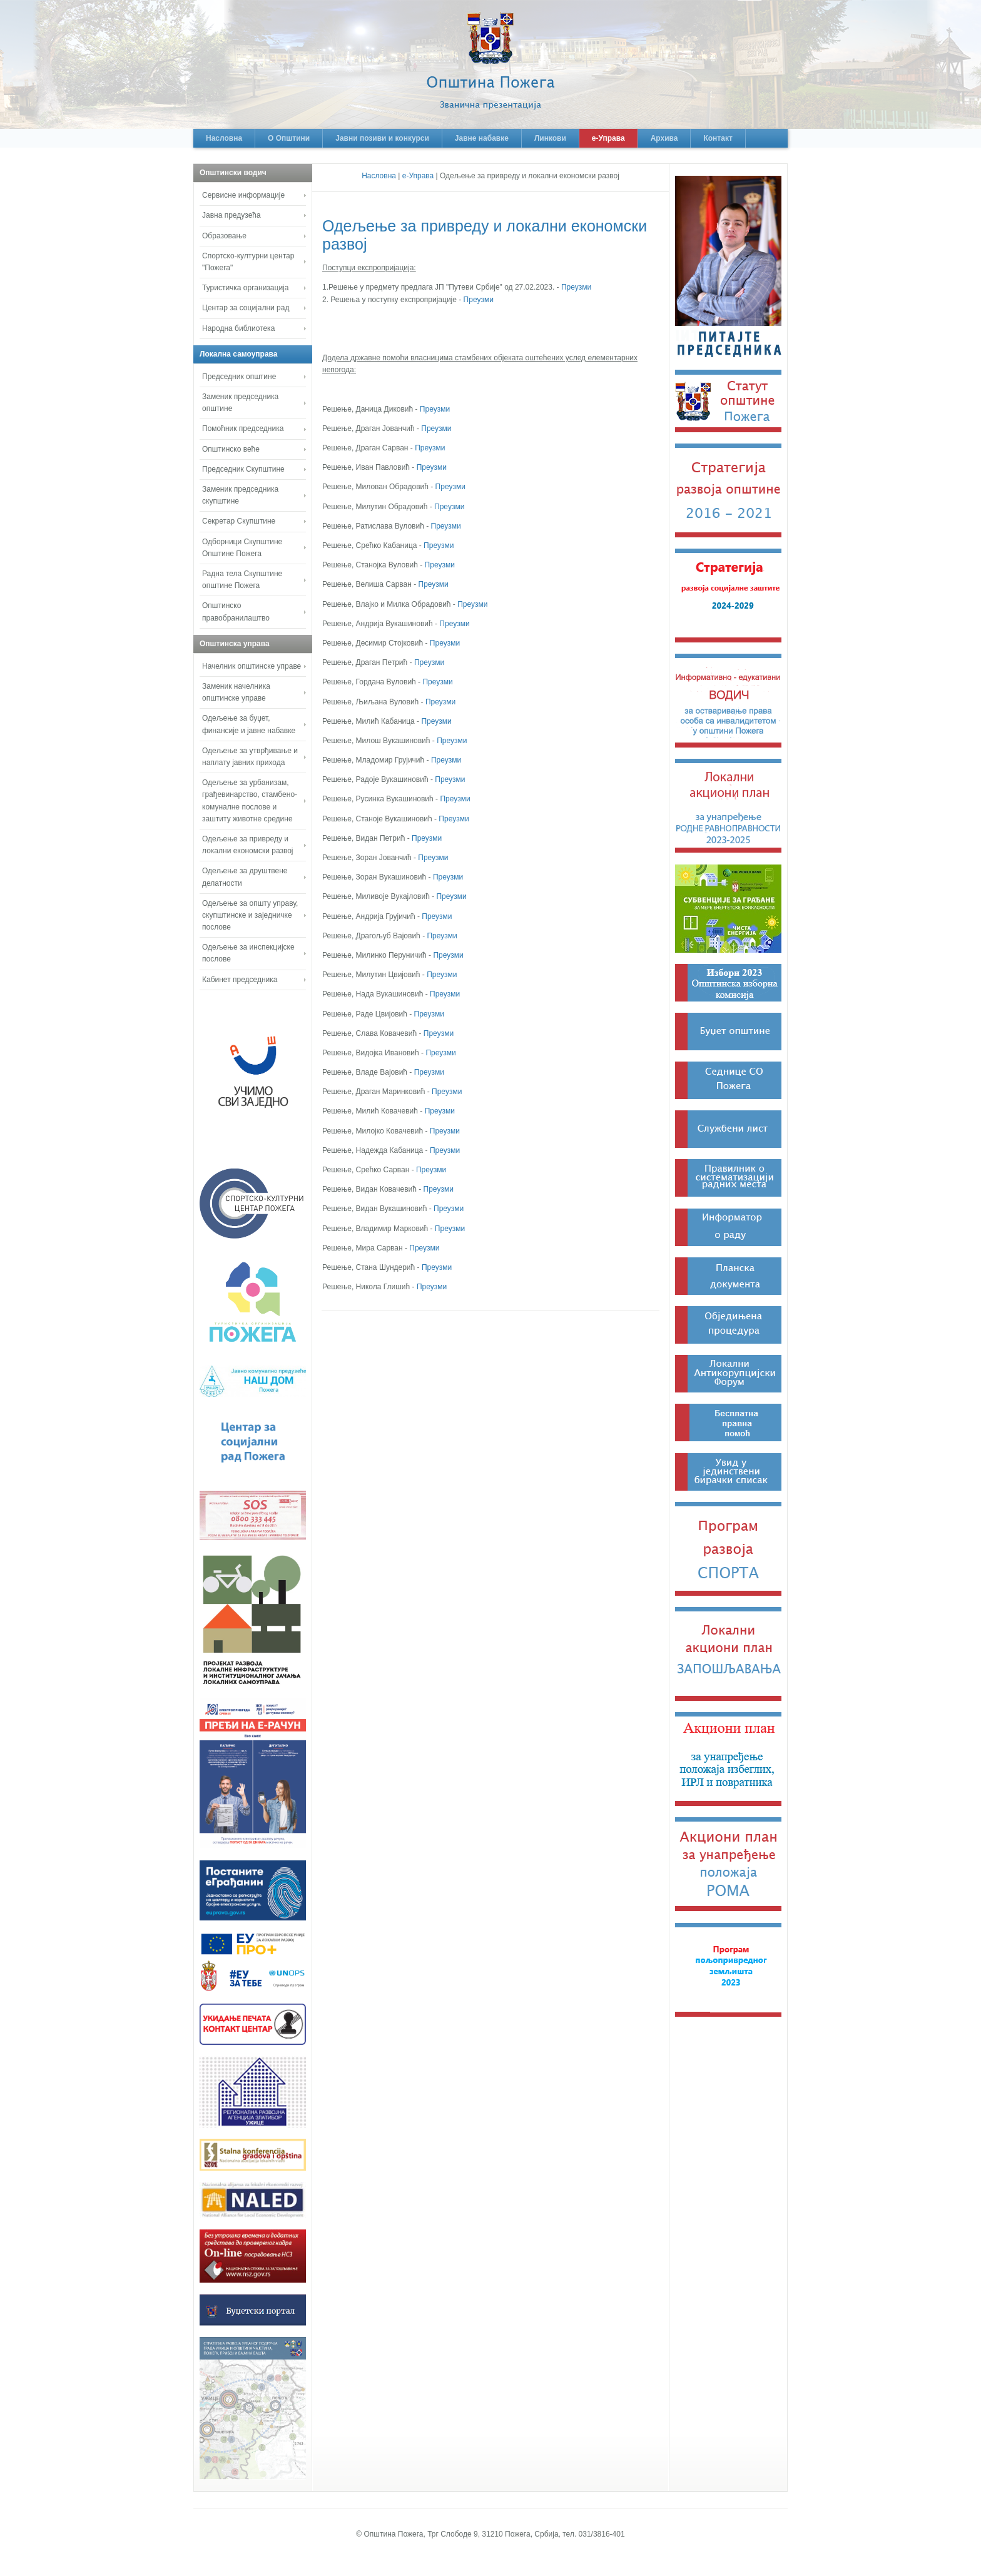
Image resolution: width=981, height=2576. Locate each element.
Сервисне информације (243, 195)
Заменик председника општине (240, 402)
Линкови (550, 138)
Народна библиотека (238, 328)
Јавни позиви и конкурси (382, 138)
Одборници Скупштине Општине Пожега (242, 547)
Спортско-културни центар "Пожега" (248, 261)
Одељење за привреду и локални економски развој (247, 844)
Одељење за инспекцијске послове (248, 953)
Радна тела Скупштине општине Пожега (242, 579)
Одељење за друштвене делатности (244, 876)
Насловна (224, 138)
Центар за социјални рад (245, 307)
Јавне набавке (482, 138)
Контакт (717, 138)
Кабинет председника (240, 979)
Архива (664, 138)
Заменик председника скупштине (240, 495)
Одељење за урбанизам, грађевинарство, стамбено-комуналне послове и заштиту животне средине (249, 800)
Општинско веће (231, 449)
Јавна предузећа (231, 215)
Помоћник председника (242, 428)
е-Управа (608, 138)
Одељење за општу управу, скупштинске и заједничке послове (250, 915)
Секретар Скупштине (238, 521)
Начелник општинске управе (251, 666)
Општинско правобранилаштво (236, 611)
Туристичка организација (245, 287)
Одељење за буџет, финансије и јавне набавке (248, 724)
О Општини (289, 138)
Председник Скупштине (243, 469)
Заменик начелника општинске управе (236, 692)
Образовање (224, 235)
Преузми (576, 287)
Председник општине (239, 376)
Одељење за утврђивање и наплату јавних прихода (250, 756)
